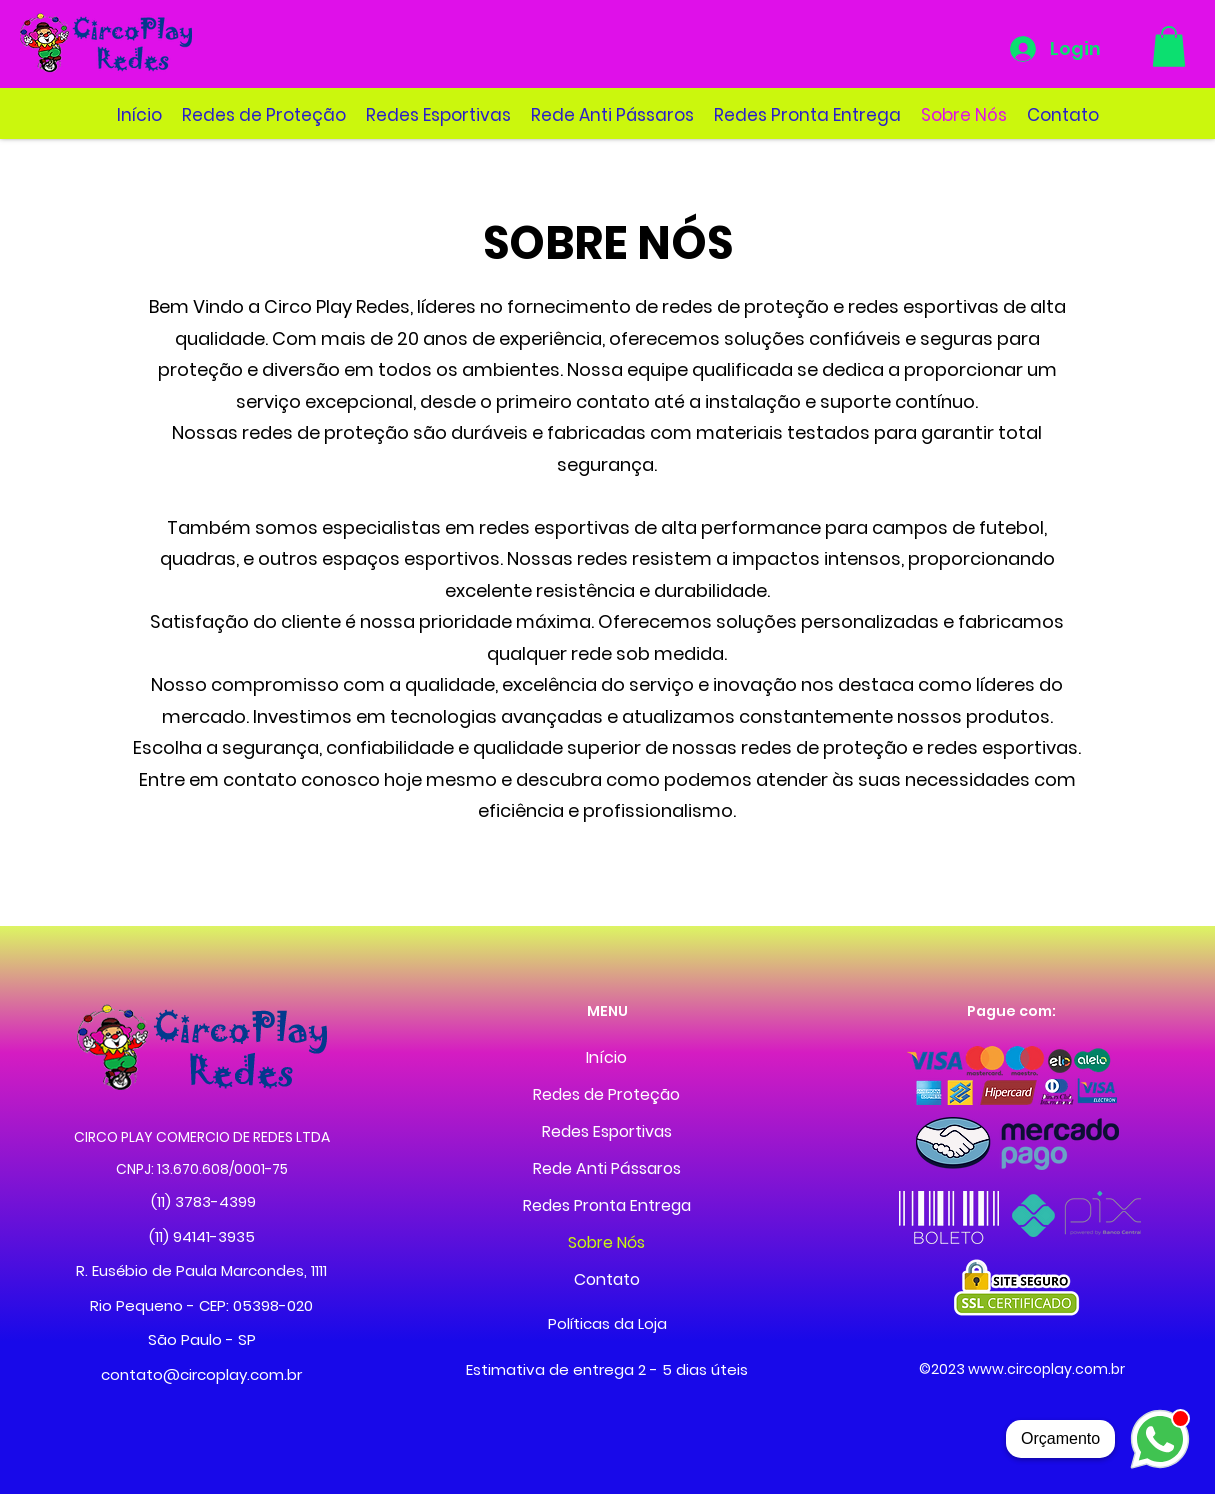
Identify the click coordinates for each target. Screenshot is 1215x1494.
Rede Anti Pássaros (607, 1168)
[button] (1169, 46)
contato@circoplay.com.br (201, 1374)
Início (606, 1057)
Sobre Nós (606, 1242)
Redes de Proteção (606, 1094)
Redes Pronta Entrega (607, 1205)
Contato (607, 1279)
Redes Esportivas (607, 1131)
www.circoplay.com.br (1046, 1369)
